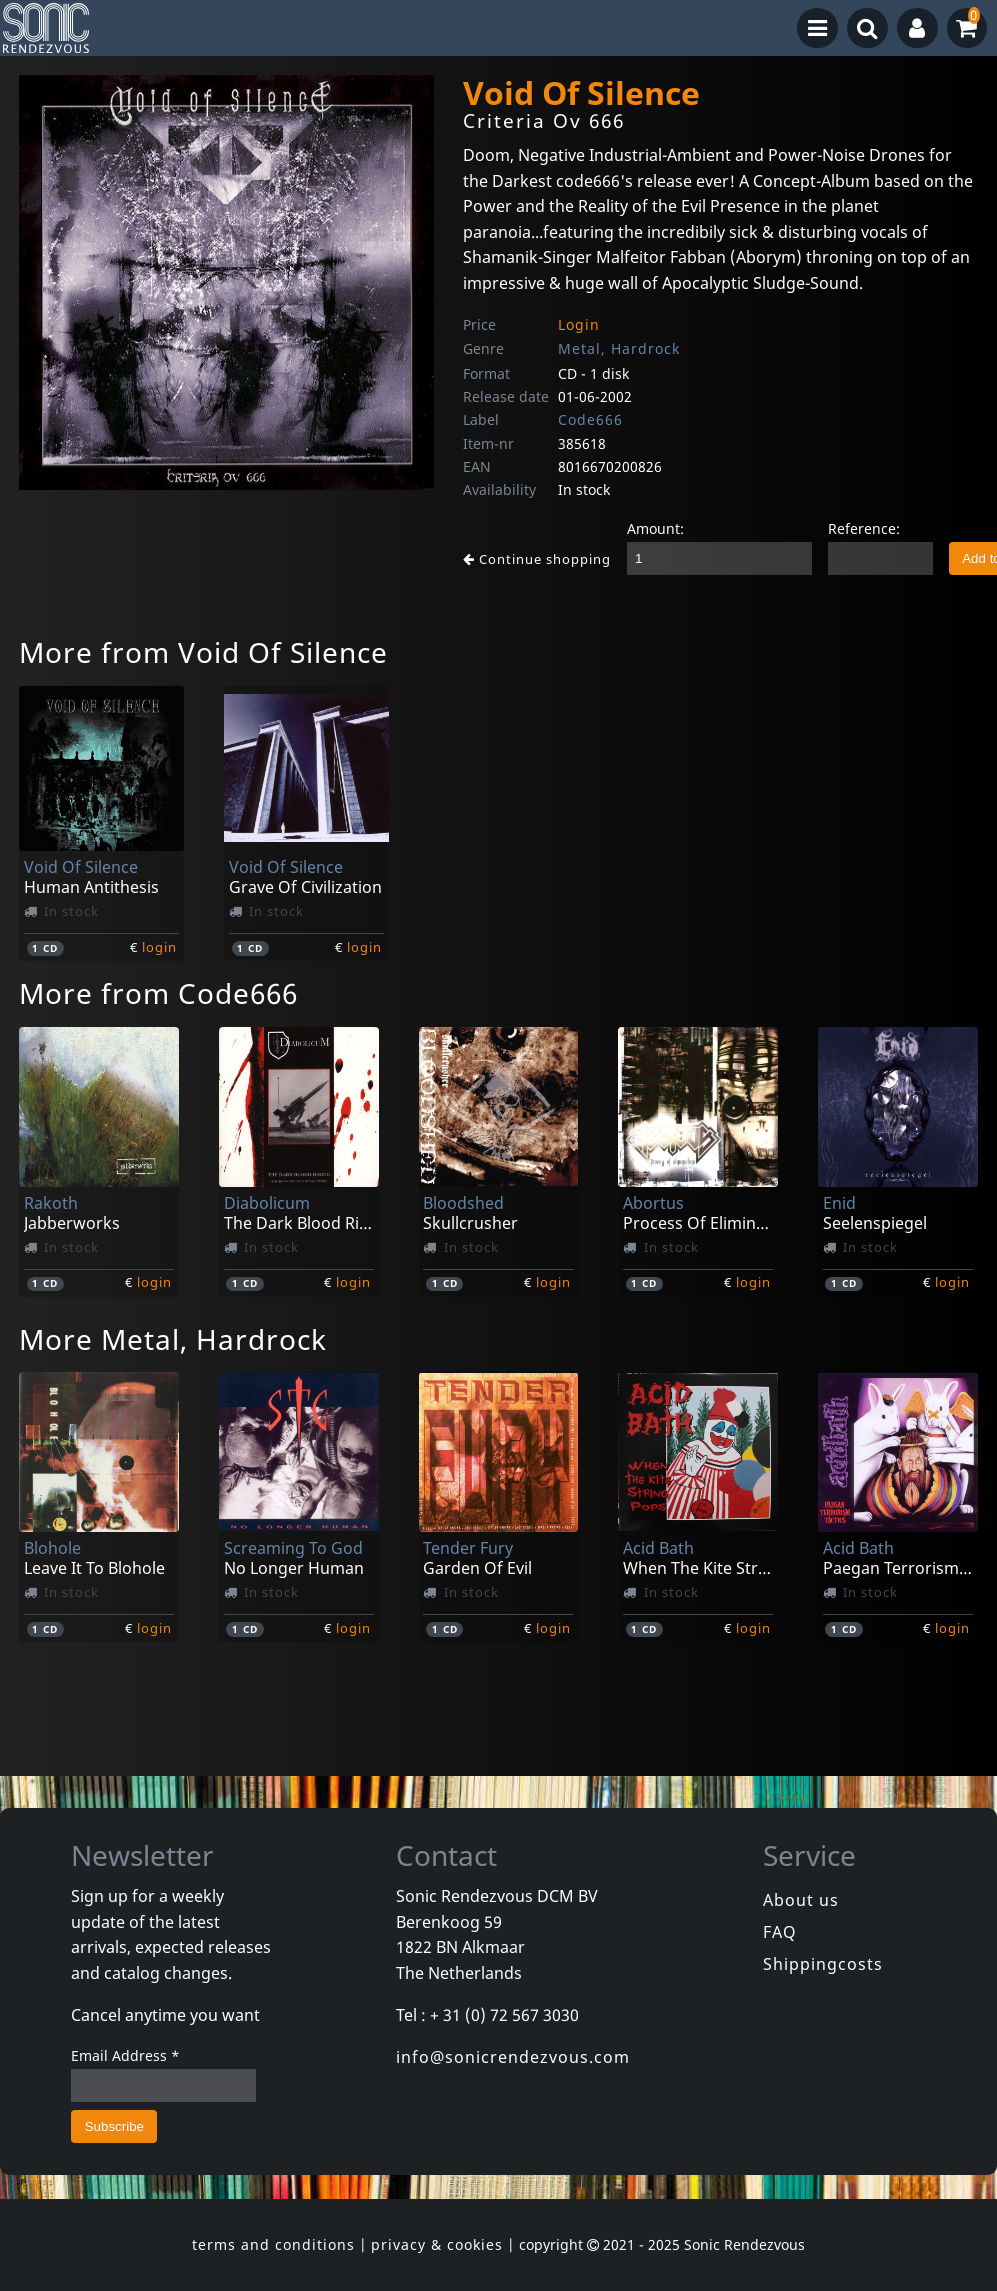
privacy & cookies (437, 2244)
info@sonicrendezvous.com (513, 2057)
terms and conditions (273, 2244)
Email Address (125, 2055)
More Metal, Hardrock (173, 1339)
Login (579, 324)
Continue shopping (537, 559)
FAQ (780, 1932)
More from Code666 (158, 993)
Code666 (590, 419)
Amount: (655, 528)
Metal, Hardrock (619, 348)
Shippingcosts (823, 1964)
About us (801, 1900)
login (159, 947)
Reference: (864, 528)
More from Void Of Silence (203, 652)
